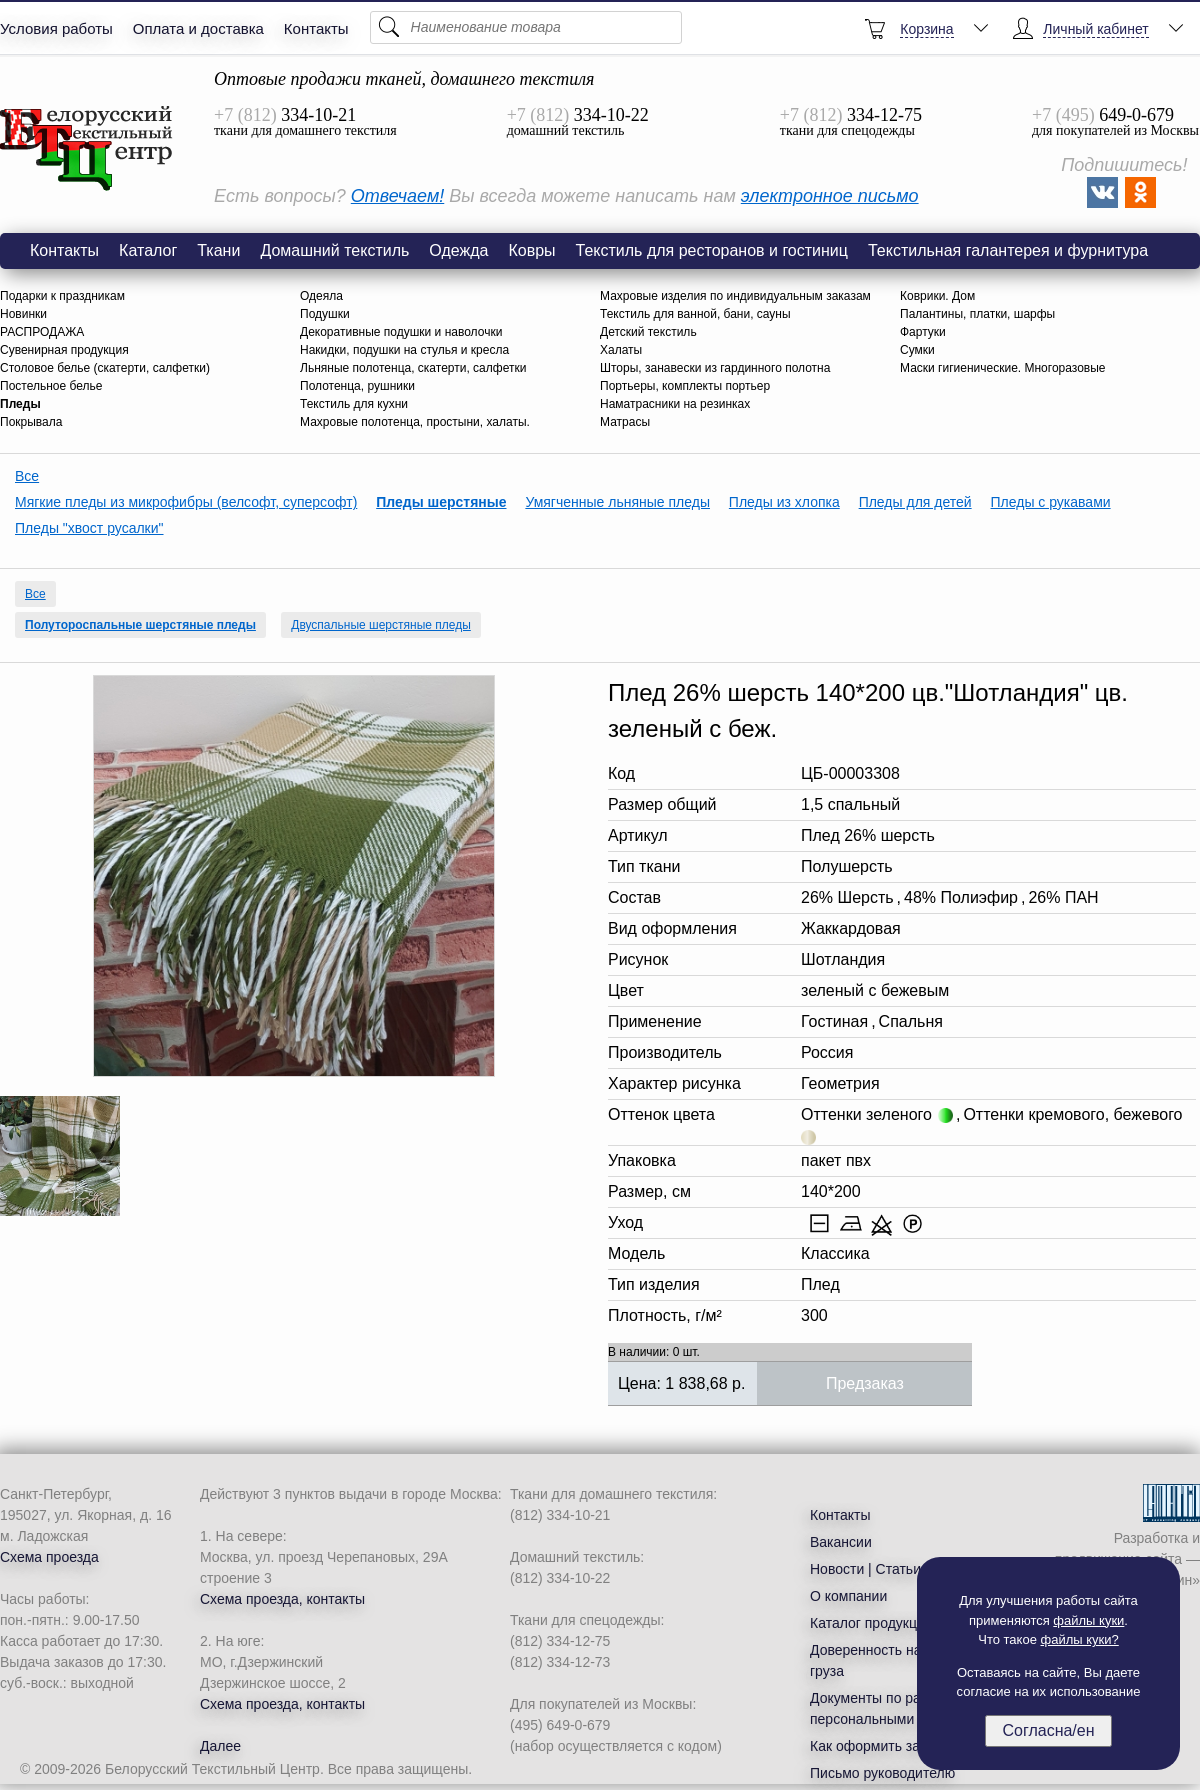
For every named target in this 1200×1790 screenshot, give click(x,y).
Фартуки (923, 332)
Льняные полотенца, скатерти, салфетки (413, 368)
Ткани (218, 250)
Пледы (20, 404)
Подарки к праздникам (62, 296)
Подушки (325, 314)
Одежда (458, 250)
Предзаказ (865, 1383)
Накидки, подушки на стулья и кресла (404, 350)
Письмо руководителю (882, 1773)
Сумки (917, 350)
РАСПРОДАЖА (42, 332)
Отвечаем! (397, 196)
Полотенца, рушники (357, 386)
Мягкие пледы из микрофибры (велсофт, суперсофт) (186, 502)
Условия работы (56, 28)
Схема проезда (49, 1557)
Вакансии (841, 1542)
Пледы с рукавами (1051, 502)
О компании (848, 1596)
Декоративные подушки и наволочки (401, 332)
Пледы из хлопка (784, 502)
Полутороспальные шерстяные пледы (140, 625)
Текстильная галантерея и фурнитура (1008, 250)
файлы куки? (1080, 1639)
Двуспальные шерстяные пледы (381, 625)
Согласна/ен (1048, 1730)
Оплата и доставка (198, 28)
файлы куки (1088, 1620)
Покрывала (31, 422)
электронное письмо (830, 196)
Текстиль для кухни (354, 404)
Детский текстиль (648, 332)
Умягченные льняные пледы (617, 502)
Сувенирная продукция (64, 350)
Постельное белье (51, 386)
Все (27, 476)
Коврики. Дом (937, 296)
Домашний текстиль (334, 250)
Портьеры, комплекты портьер (685, 386)
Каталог (148, 250)
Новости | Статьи (865, 1569)
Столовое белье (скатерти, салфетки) (105, 368)
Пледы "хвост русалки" (89, 528)
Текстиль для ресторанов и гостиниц (712, 250)
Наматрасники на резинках (675, 404)
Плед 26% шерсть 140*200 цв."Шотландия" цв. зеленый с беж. (87, 149)
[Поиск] (526, 27)
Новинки (23, 314)
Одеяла (321, 296)
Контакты (316, 28)
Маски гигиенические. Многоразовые (1003, 368)
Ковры (531, 250)
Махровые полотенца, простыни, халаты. (415, 422)
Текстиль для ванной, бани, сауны (695, 314)
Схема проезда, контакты (282, 1599)
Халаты (621, 350)
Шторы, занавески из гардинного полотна (715, 368)
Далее (220, 1746)
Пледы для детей (915, 502)
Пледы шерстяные (441, 502)
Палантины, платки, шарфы (977, 314)
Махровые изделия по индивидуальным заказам (735, 296)
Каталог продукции (871, 1623)
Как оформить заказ (875, 1746)
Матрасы (625, 422)
